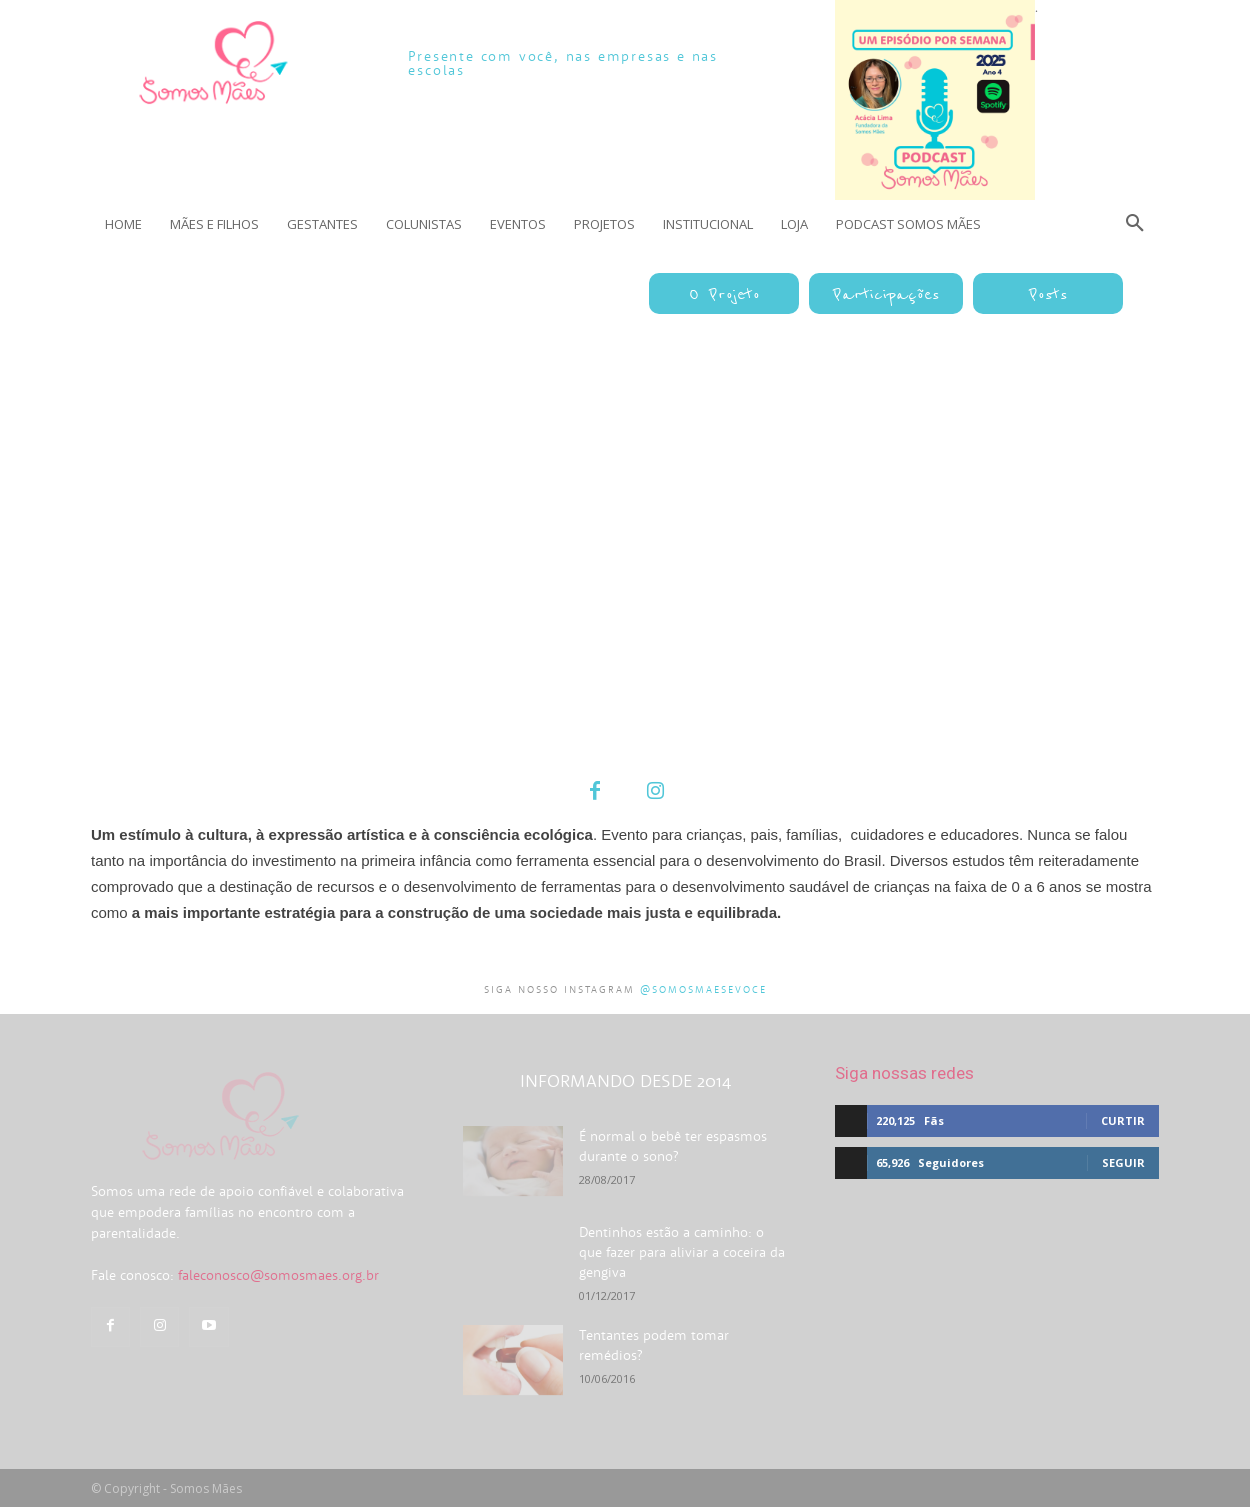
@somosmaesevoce (703, 989)
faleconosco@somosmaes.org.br (278, 1333)
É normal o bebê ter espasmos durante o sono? (673, 1146)
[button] (1135, 224)
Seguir (1123, 1162)
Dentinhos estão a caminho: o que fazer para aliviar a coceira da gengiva (682, 1252)
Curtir (1123, 1120)
